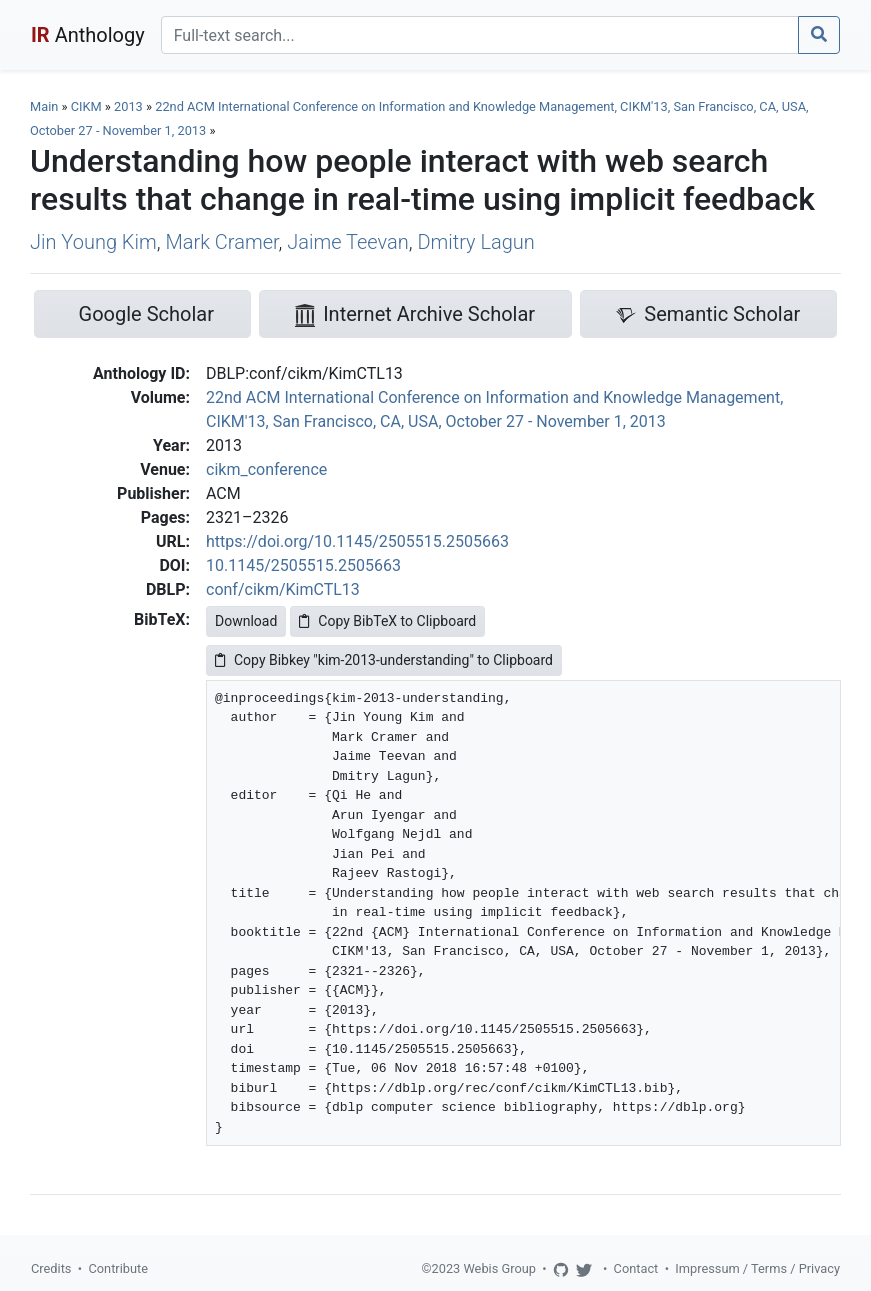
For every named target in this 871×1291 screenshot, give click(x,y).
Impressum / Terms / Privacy (757, 1268)
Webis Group (499, 1268)
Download (246, 621)
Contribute (118, 1268)
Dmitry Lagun (475, 242)
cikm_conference (266, 469)
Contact (636, 1268)
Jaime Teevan (347, 242)
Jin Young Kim (93, 242)
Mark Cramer (221, 242)
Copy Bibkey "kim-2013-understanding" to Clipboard (384, 660)
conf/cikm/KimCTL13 (283, 589)
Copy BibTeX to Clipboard (387, 621)
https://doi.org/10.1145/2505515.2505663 (357, 541)
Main (44, 106)
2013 (128, 106)
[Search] (480, 35)
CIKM (86, 106)
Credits (51, 1268)
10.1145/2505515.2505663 (303, 565)
